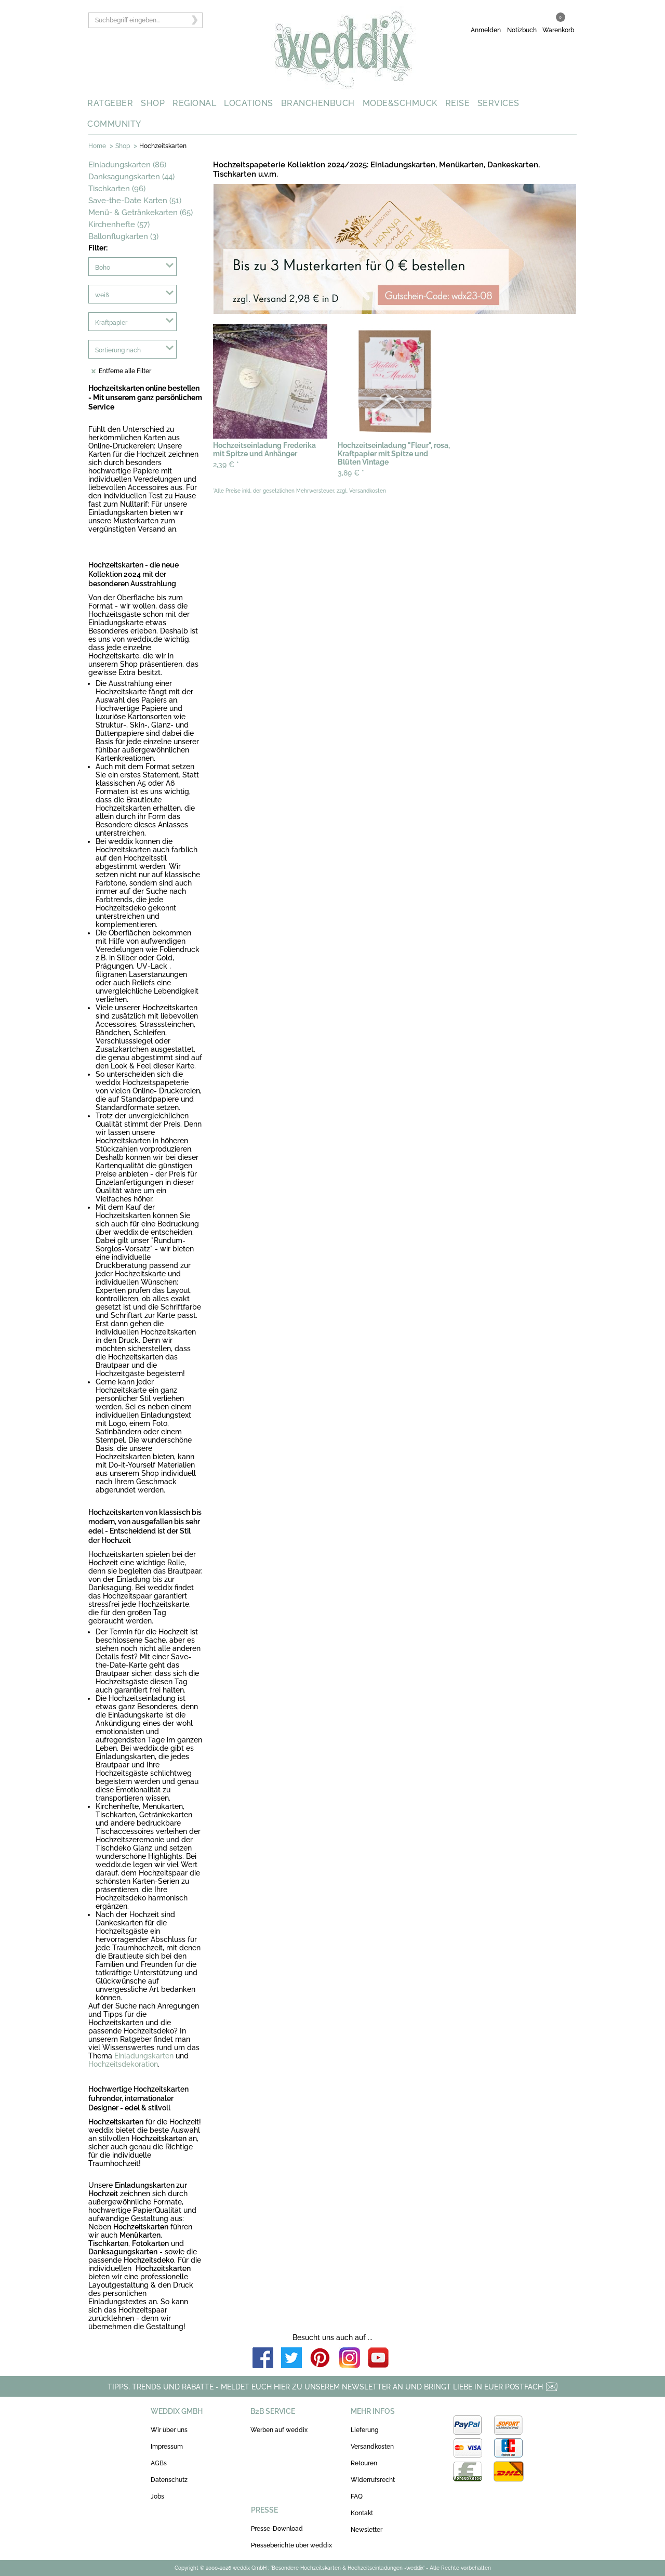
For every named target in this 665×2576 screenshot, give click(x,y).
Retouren (364, 2463)
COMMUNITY (114, 124)
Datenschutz (169, 2479)
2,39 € (226, 464)
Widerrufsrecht (373, 2479)
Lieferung (364, 2430)
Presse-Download (277, 2528)
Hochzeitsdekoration (123, 2064)
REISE (457, 103)
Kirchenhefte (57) (119, 224)
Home (97, 146)
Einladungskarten (144, 2056)
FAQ (357, 2496)
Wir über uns (169, 2430)
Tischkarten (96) (116, 188)
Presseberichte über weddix (291, 2545)
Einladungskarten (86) (127, 164)
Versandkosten (372, 2446)
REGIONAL (194, 103)
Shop (122, 146)
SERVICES (498, 103)
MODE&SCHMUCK (400, 103)
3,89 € (351, 473)
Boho (102, 267)
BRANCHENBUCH (318, 103)
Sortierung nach (118, 350)
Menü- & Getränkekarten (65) (140, 212)
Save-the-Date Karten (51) (134, 200)
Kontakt (362, 2513)
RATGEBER (110, 103)
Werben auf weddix (279, 2430)
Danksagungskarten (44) (131, 176)
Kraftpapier (111, 322)
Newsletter (366, 2529)
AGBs (159, 2463)
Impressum (167, 2446)
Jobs (157, 2496)
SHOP (153, 103)
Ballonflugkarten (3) (123, 236)
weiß (102, 295)
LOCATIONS (248, 103)
